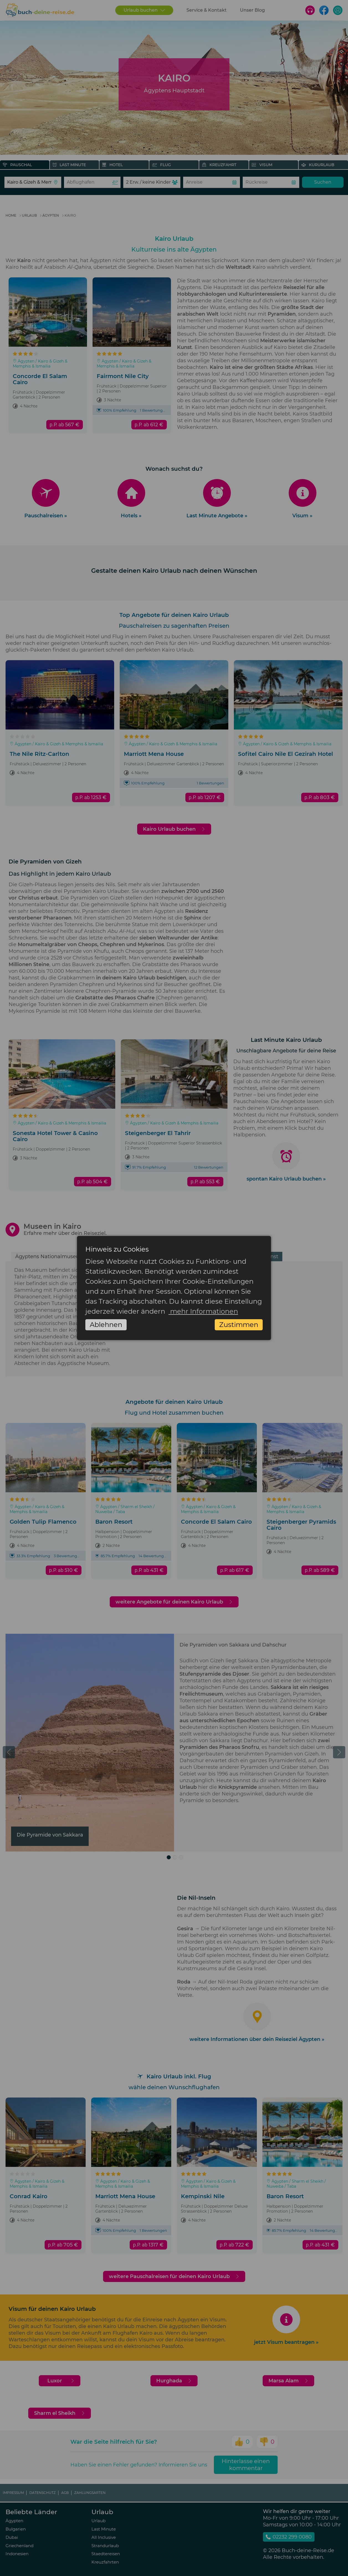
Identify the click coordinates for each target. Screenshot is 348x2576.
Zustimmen (238, 1325)
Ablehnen (106, 1325)
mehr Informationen (203, 1311)
